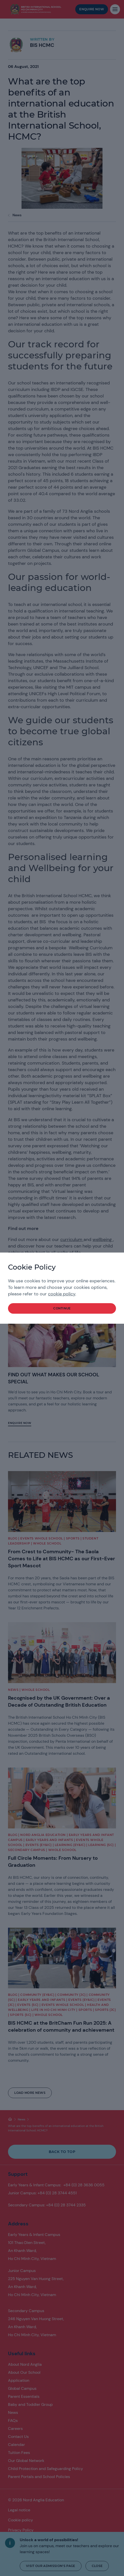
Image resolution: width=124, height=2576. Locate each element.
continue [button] (62, 1308)
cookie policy (61, 1294)
